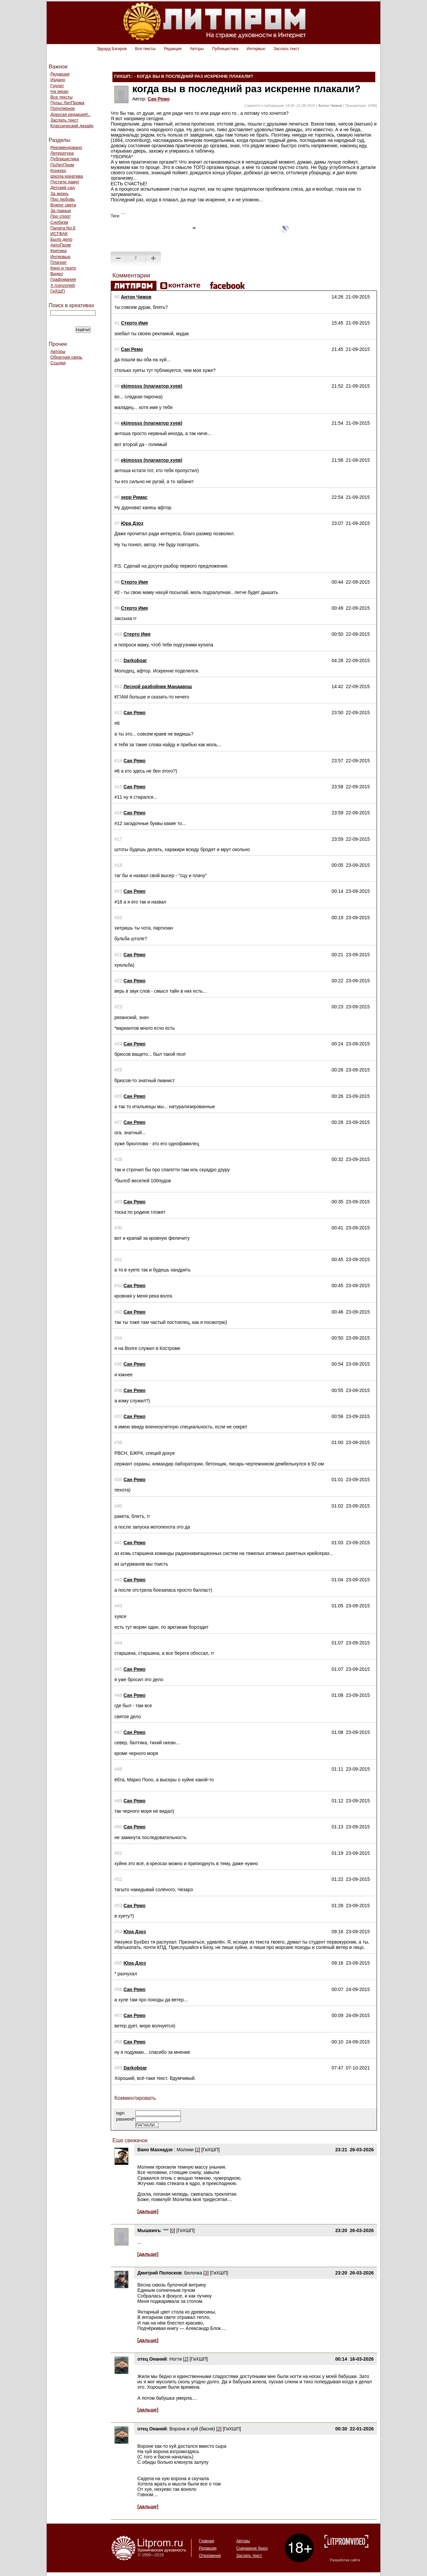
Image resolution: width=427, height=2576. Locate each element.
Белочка (193, 2272)
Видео (56, 273)
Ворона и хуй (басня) (192, 2428)
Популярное (62, 108)
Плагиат (58, 262)
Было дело (61, 239)
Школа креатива (66, 176)
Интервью (256, 48)
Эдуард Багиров (112, 48)
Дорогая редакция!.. (70, 114)
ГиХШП (57, 290)
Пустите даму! (64, 181)
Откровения (210, 2555)
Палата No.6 (62, 227)
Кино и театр (63, 267)
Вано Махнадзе (155, 2149)
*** (165, 2230)
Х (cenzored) (62, 285)
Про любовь (62, 199)
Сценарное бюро (252, 2548)
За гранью (60, 210)
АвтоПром (60, 244)
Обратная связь (66, 357)
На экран (59, 91)
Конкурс (58, 170)
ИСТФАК (59, 233)
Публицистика (225, 48)
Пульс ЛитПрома (67, 102)
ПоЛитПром (62, 164)
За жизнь (59, 193)
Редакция (172, 48)
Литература (62, 153)
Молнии (185, 2149)
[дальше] (147, 2211)
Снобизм (59, 222)
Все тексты (145, 48)
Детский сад (62, 187)
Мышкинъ (149, 2230)
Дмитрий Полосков (159, 2272)
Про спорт (60, 216)
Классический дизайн (71, 125)
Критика (58, 250)
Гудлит (57, 85)
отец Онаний (152, 2359)
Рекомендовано (66, 147)
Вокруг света (63, 204)
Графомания (63, 279)
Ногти (176, 2359)
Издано (57, 79)
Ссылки (58, 362)
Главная (206, 2541)
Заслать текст (286, 48)
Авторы (196, 48)
